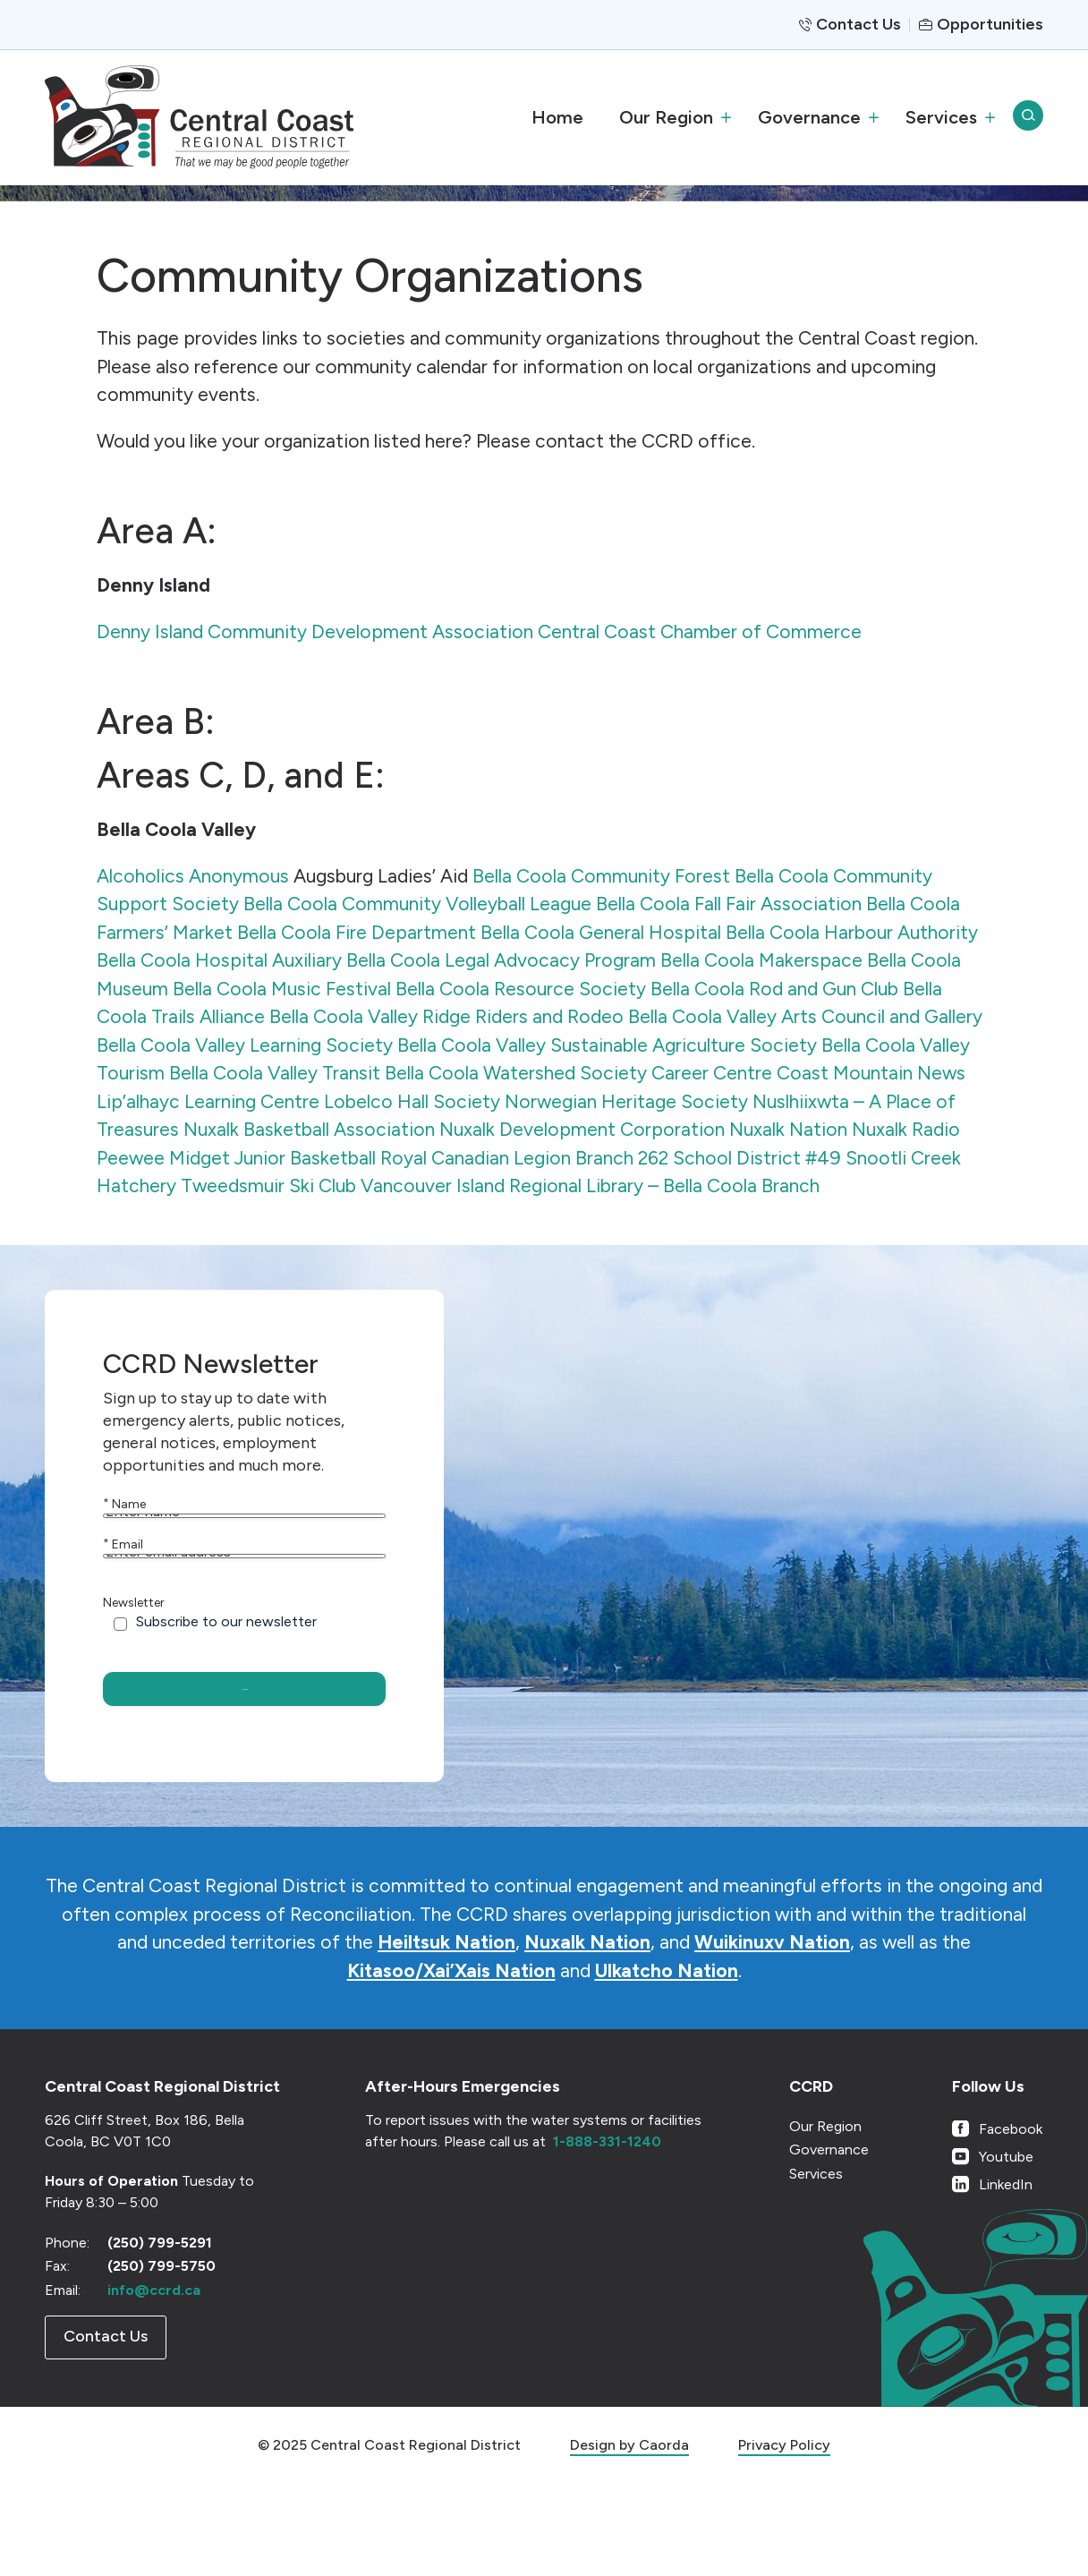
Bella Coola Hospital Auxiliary (219, 960)
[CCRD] (199, 116)
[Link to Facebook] (997, 2221)
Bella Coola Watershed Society (516, 1073)
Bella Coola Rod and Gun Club (774, 988)
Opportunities (990, 24)
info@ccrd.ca (153, 2382)
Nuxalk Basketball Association (309, 1129)
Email (123, 1585)
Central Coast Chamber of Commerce (700, 631)
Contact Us (858, 24)
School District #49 (757, 1158)
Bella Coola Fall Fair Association (729, 903)
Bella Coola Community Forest (601, 876)
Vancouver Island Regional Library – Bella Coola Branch (590, 1185)
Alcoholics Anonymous (193, 876)
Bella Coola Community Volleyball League (417, 903)
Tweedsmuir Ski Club (268, 1185)
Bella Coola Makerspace (761, 960)
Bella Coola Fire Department (356, 932)
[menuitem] (557, 117)
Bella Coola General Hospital (600, 932)
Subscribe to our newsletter (226, 1703)
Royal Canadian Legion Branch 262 (524, 1158)
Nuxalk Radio (906, 1129)
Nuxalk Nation (788, 1129)
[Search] (1028, 117)
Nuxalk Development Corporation (582, 1129)
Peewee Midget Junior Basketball (236, 1158)
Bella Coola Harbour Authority (852, 932)
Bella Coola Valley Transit (274, 1073)
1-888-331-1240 (607, 2233)
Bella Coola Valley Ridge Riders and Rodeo (446, 1016)
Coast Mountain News (871, 1073)
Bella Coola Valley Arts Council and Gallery (805, 1016)
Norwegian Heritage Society (626, 1101)
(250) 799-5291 (159, 2334)
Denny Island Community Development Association (315, 631)
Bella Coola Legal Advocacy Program (501, 960)
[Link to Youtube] (997, 2249)
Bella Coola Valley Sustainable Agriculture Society (607, 1045)
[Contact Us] (105, 2430)
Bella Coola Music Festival (282, 988)
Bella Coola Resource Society (520, 988)
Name (124, 1504)
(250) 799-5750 (161, 2358)
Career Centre (711, 1073)
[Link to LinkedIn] (997, 2276)
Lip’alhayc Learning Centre (208, 1101)
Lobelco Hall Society (412, 1101)
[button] (670, 117)
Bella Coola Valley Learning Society (245, 1045)
